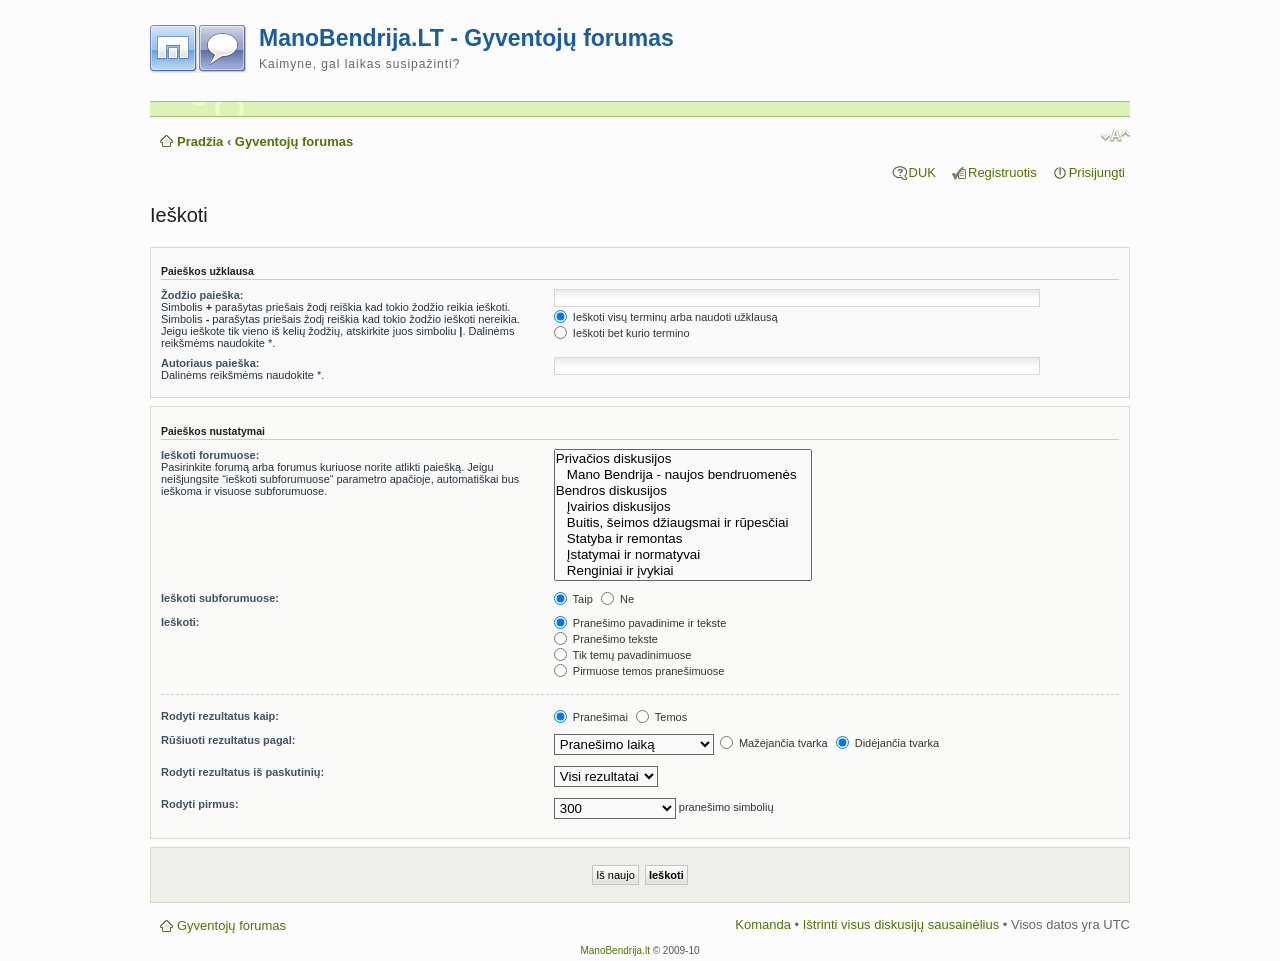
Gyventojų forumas (294, 141)
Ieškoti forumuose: (210, 455)
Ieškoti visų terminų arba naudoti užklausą (666, 317)
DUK (922, 172)
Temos (661, 717)
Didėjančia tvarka (887, 743)
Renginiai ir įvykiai (683, 571)
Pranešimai (591, 717)
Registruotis (1002, 172)
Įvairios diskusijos (683, 507)
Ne (617, 599)
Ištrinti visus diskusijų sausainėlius (901, 924)
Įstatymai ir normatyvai (683, 555)
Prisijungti (1097, 172)
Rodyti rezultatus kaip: (220, 716)
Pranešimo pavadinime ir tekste (640, 623)
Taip (573, 599)
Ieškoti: (180, 622)
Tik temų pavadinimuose (623, 655)
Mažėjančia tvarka (774, 743)
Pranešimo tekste (606, 639)
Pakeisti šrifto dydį (1115, 136)
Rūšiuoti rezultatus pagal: (228, 740)
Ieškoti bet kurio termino (622, 333)
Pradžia (200, 141)
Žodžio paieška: (202, 295)
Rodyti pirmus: (200, 804)
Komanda (763, 924)
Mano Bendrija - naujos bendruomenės (683, 475)
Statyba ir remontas (683, 539)
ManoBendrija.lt (614, 950)
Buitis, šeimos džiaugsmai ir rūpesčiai (683, 523)
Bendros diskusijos (683, 491)
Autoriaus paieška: (210, 363)
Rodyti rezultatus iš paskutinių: (242, 772)
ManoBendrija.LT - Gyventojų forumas (466, 38)
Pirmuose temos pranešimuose (639, 671)
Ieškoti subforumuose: (220, 598)
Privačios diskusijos (683, 459)
